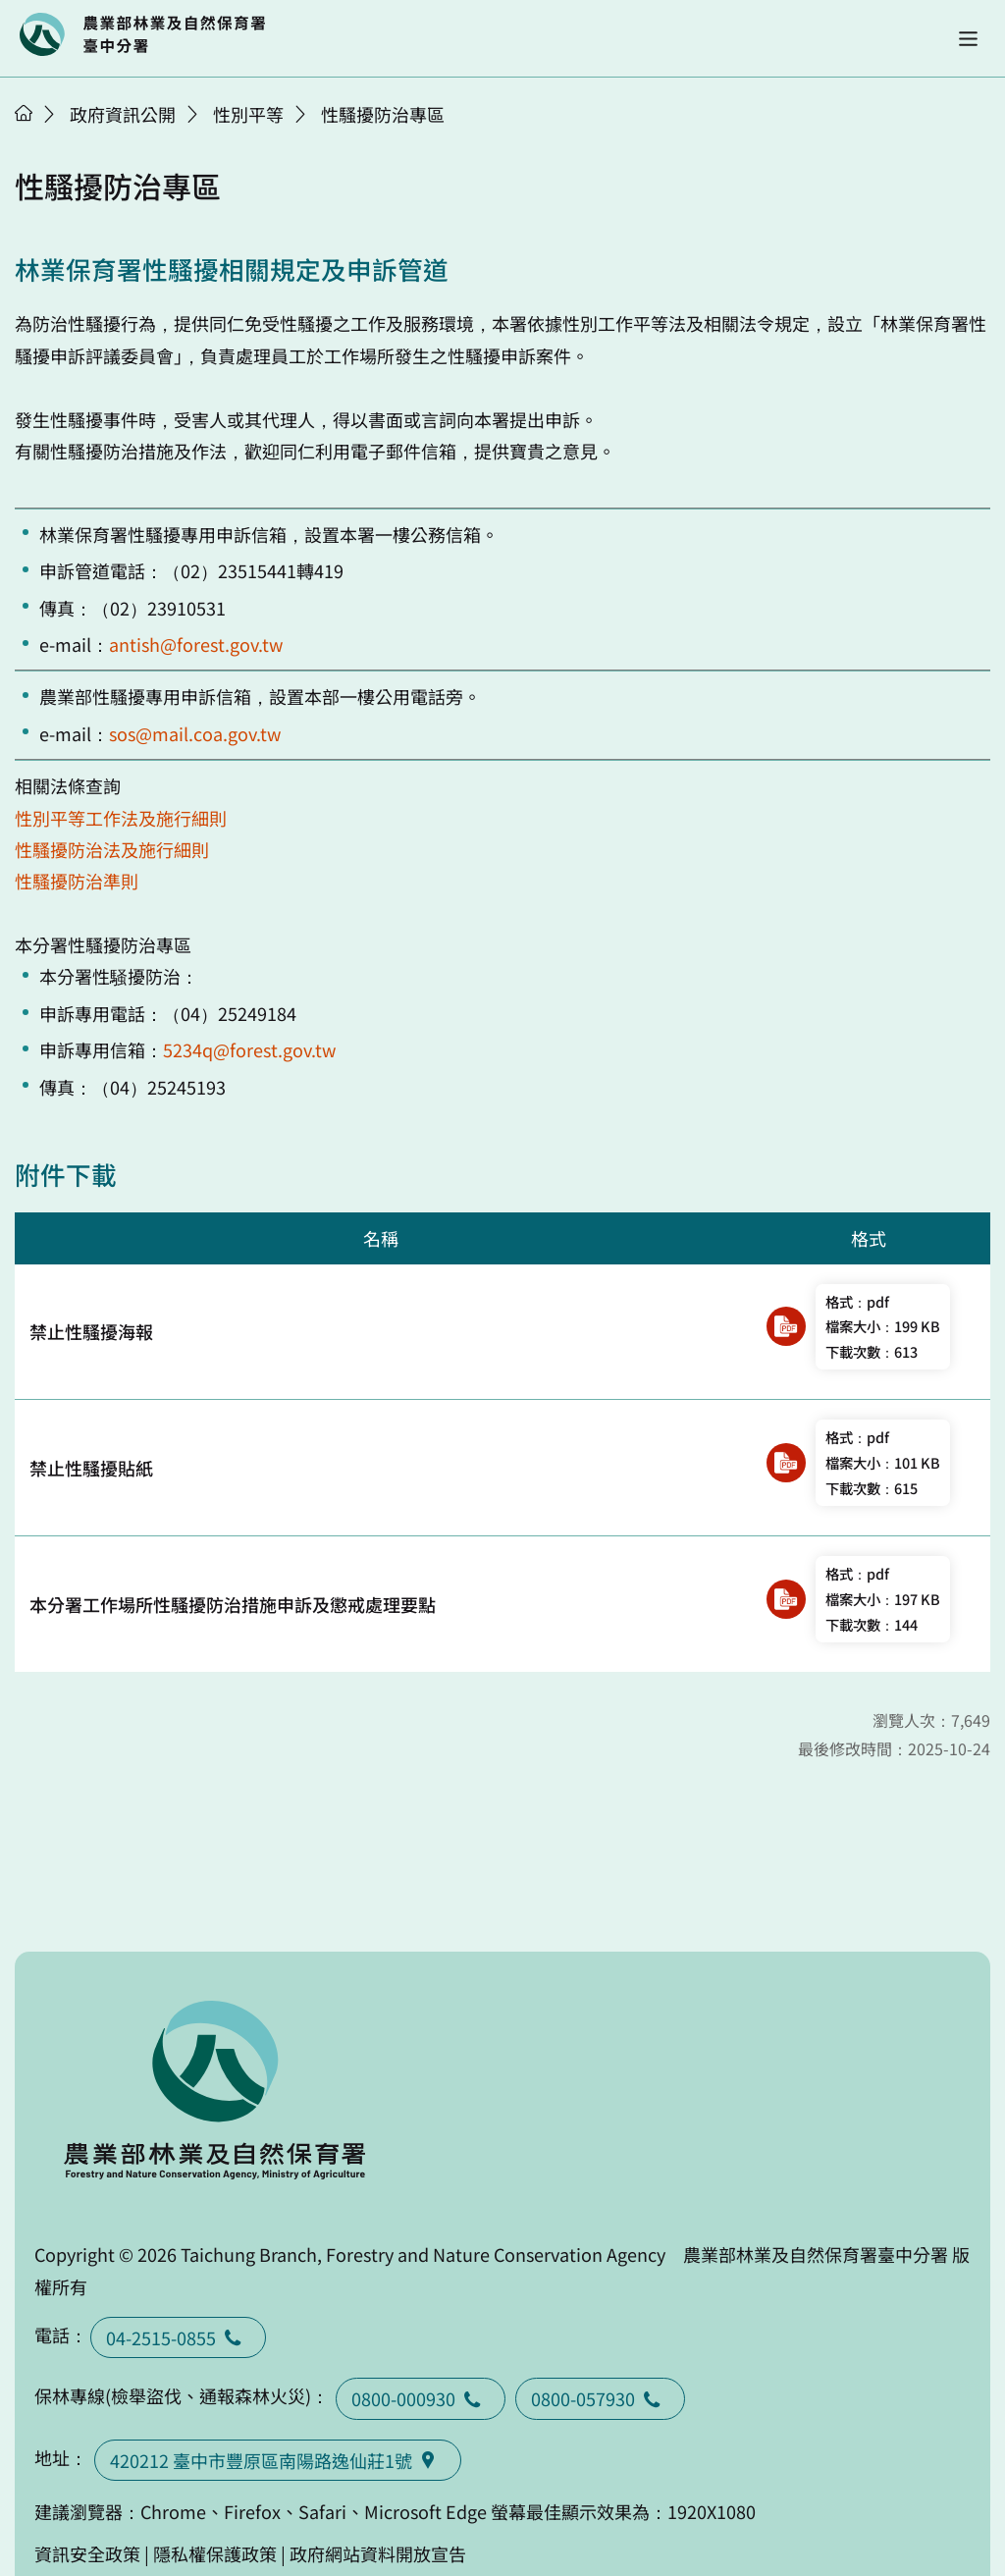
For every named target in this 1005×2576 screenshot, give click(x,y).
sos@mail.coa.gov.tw (195, 733)
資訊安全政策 (87, 2553)
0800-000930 (420, 2398)
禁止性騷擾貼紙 (91, 1467)
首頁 (23, 113)
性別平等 (248, 114)
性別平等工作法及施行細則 (121, 818)
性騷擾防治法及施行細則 (112, 849)
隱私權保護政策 (215, 2553)
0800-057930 (600, 2398)
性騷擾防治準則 (76, 880)
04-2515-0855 (178, 2337)
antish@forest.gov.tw (196, 644)
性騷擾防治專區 (383, 114)
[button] (968, 39)
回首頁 (142, 34)
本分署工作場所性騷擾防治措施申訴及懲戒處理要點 (232, 1604)
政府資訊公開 (123, 114)
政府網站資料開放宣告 (378, 2553)
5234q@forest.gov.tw (249, 1049)
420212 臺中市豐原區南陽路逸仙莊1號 (278, 2460)
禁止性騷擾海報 (91, 1331)
